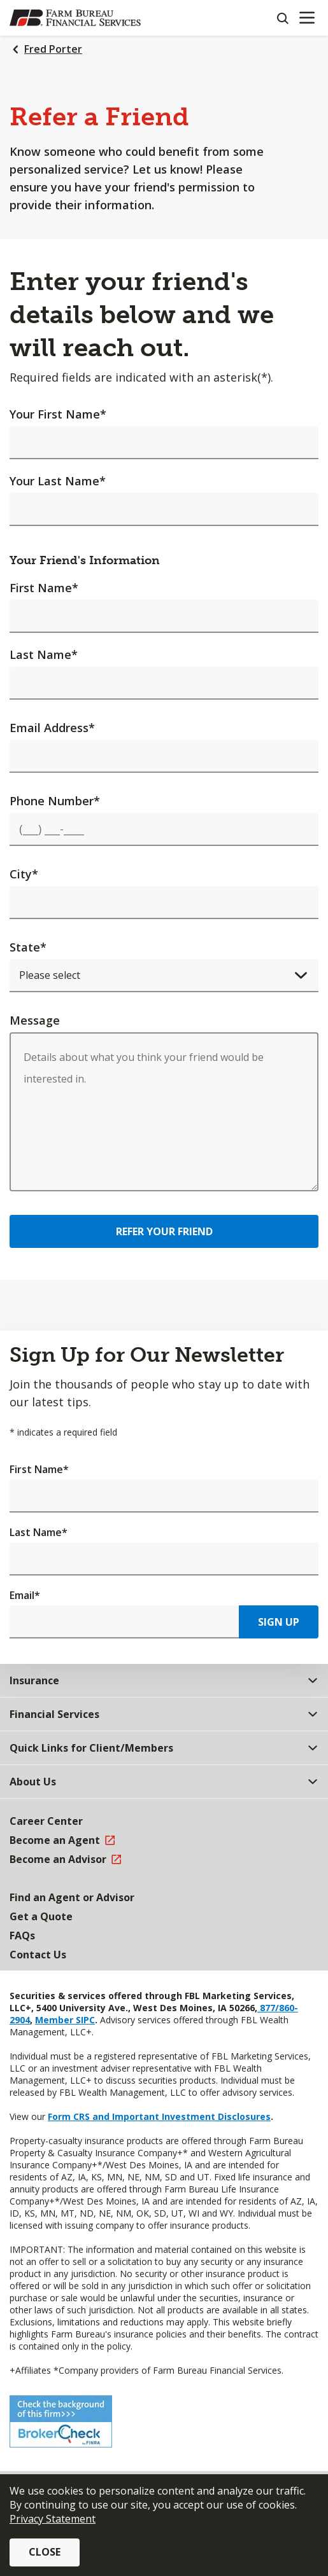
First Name (44, 587)
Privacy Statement (53, 2519)
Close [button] (45, 2552)
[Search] (282, 18)
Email (25, 1595)
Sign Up (278, 1622)
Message (35, 1020)
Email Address (52, 727)
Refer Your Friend (164, 1231)
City (24, 874)
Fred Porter (53, 49)
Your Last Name (58, 480)
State (28, 947)
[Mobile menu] (306, 18)
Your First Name (58, 414)
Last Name (44, 654)
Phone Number (55, 800)
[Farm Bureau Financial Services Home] (75, 18)
